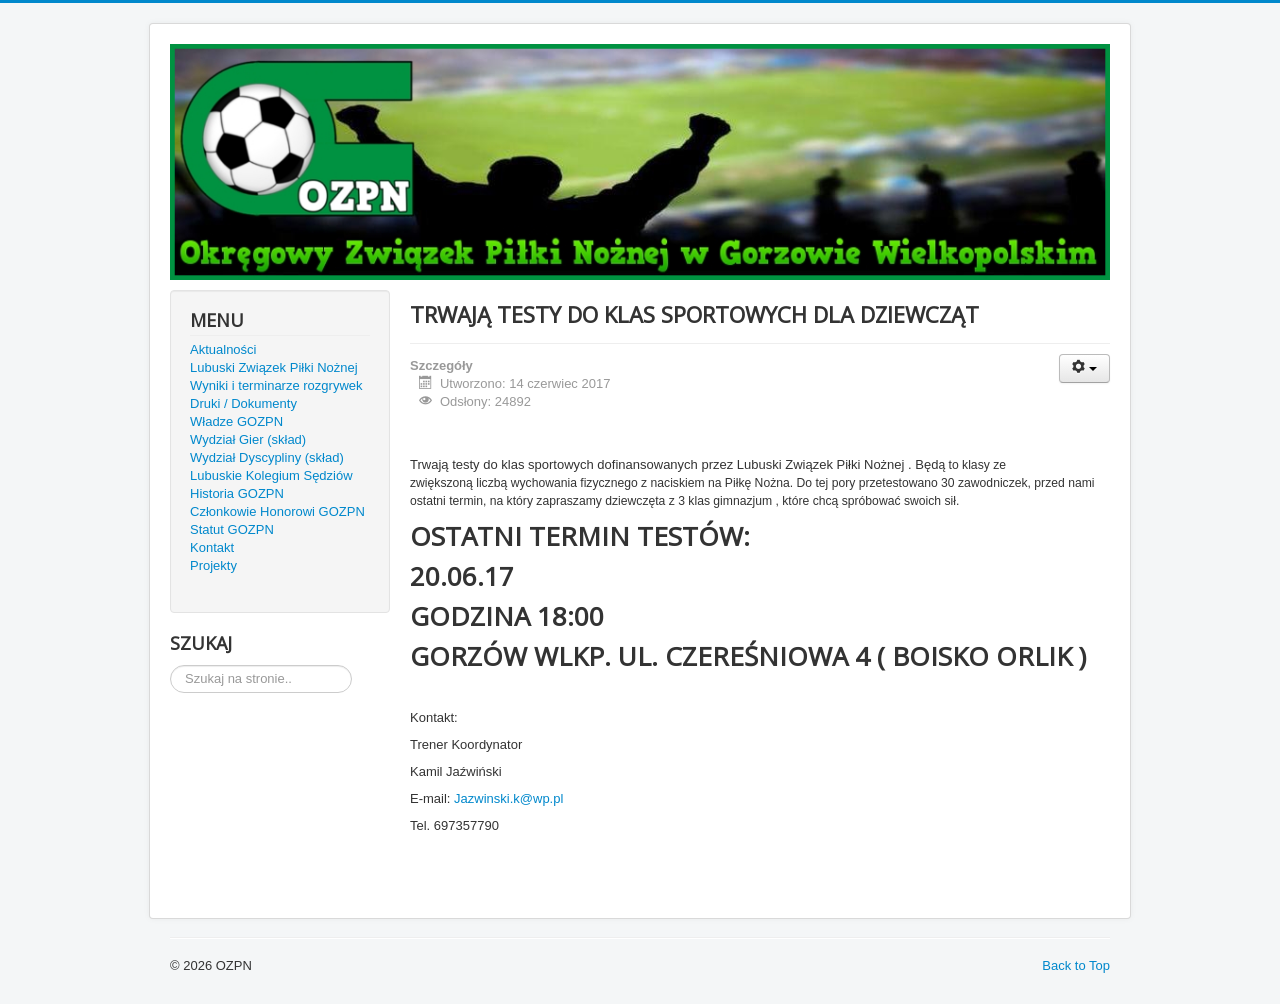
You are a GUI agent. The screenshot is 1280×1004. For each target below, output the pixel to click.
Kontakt (212, 547)
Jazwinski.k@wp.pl (508, 798)
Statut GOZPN (232, 529)
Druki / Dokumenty (243, 403)
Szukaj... (170, 665)
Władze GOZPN (236, 421)
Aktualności (223, 349)
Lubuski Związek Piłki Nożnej (274, 367)
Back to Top (1076, 965)
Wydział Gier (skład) (248, 439)
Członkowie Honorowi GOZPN (277, 511)
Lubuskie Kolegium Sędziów (271, 475)
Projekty (213, 565)
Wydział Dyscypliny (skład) (267, 457)
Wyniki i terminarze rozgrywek (276, 385)
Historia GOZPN (237, 493)
